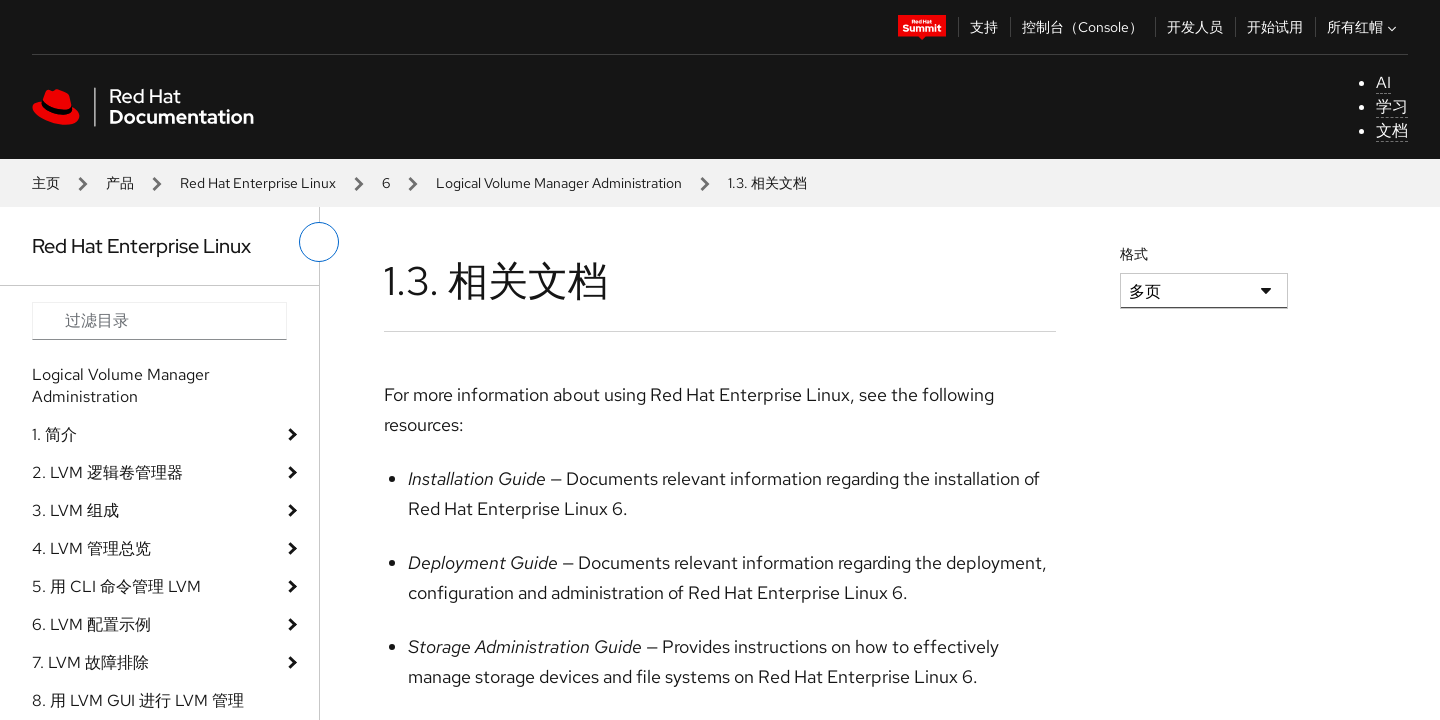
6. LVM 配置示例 (91, 624)
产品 (120, 183)
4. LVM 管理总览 (91, 548)
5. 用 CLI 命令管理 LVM (116, 586)
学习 (1392, 106)
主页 (46, 183)
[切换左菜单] (319, 242)
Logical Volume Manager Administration (559, 183)
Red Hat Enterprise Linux (258, 183)
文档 (1392, 130)
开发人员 (1195, 27)
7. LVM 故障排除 (90, 662)
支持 (984, 27)
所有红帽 (1364, 27)
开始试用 (1275, 27)
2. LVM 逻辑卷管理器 (107, 472)
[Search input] (159, 321)
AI (1383, 82)
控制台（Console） (1082, 27)
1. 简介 (54, 434)
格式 (1134, 254)
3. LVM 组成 (75, 510)
